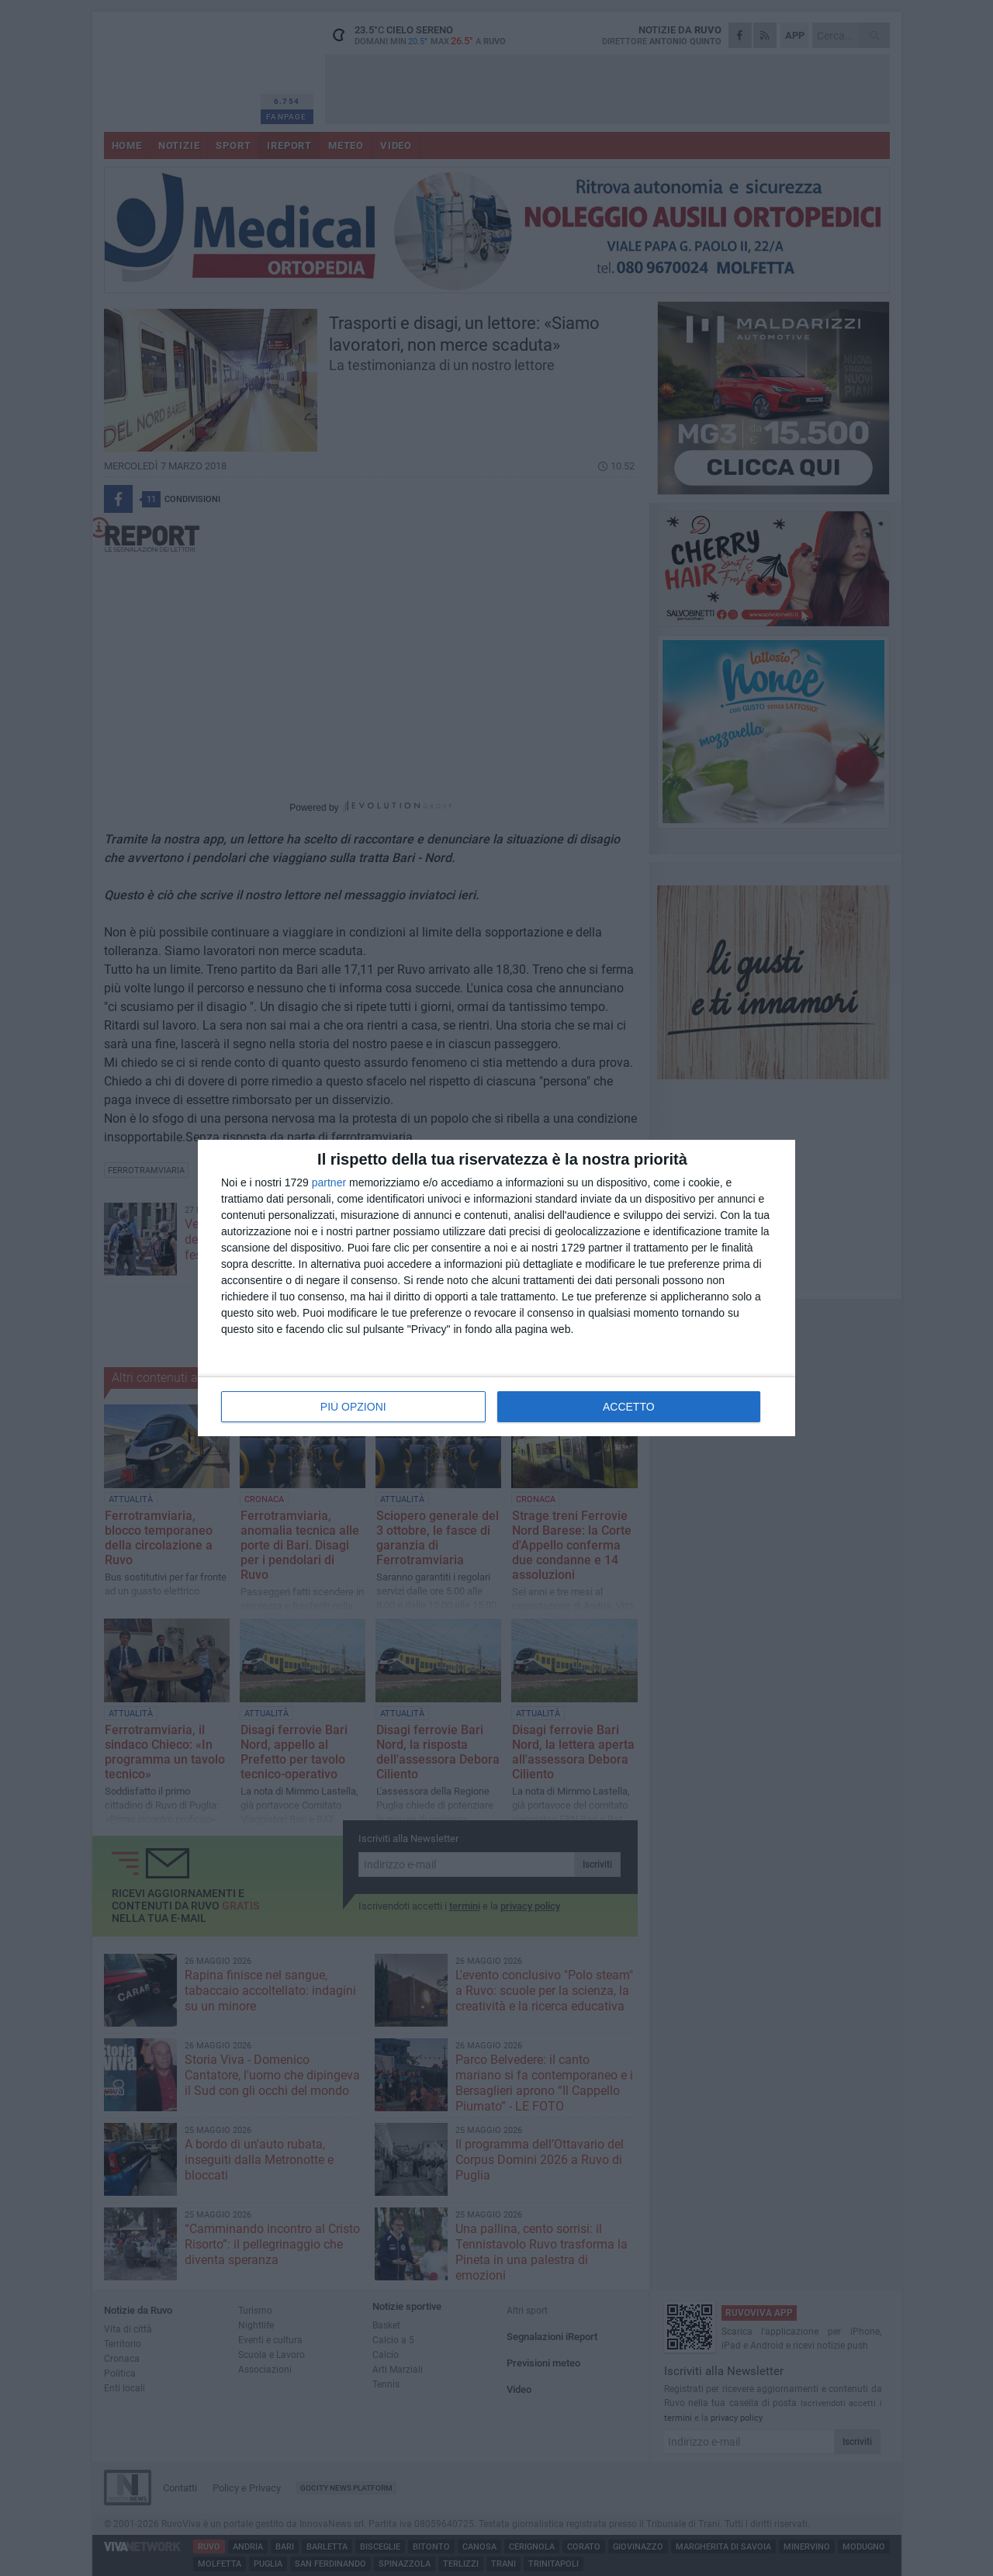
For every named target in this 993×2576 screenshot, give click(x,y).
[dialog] (496, 1288)
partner (329, 1182)
